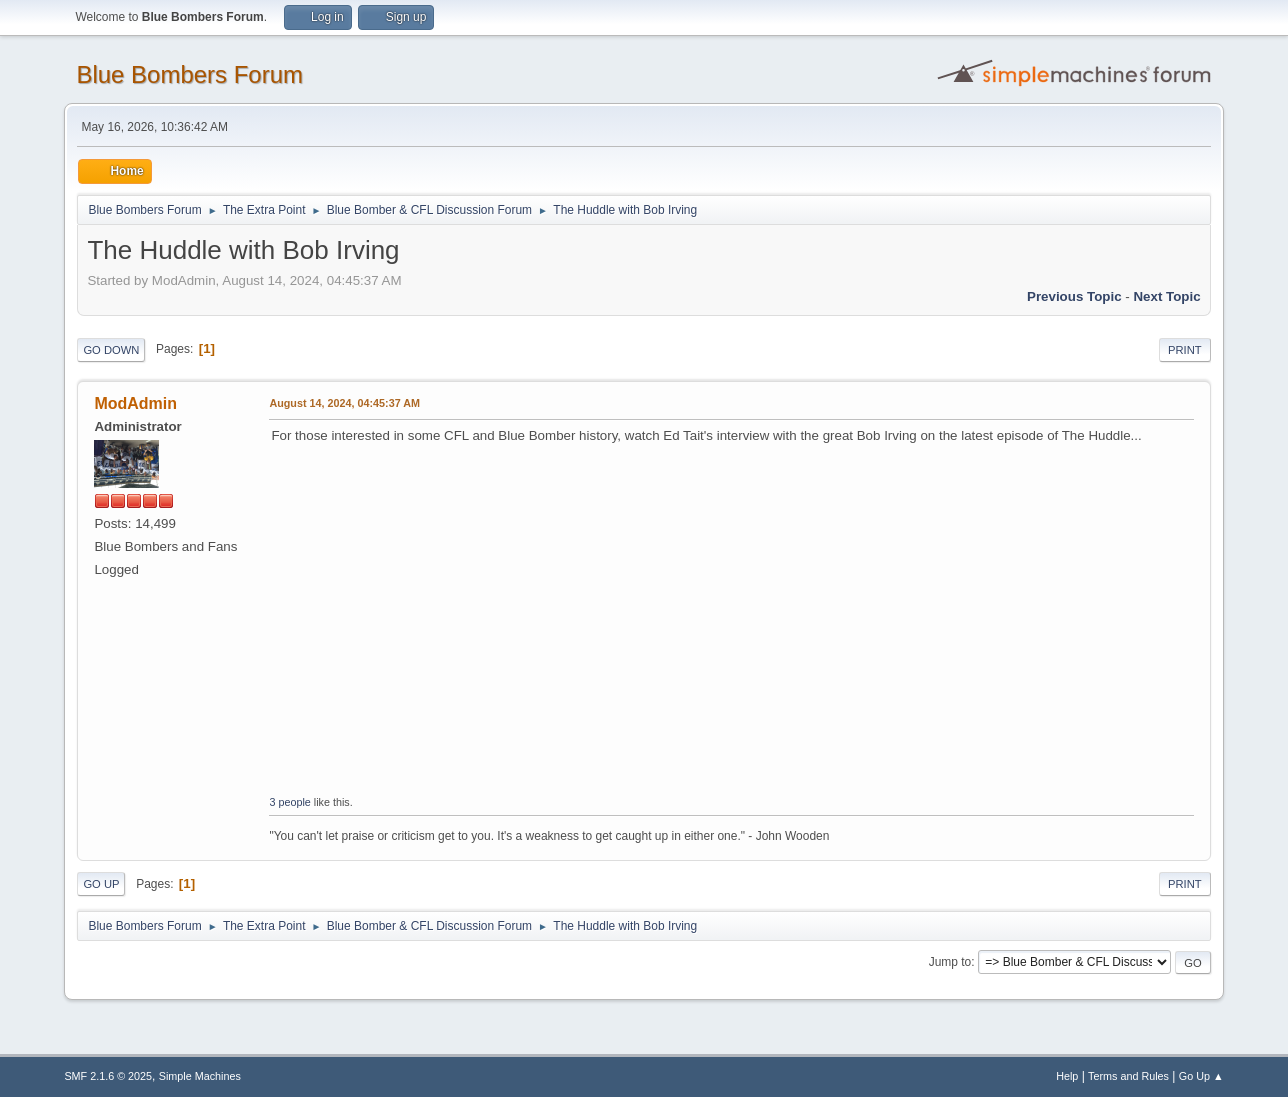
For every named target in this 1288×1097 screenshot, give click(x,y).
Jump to (950, 962)
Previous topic (1074, 296)
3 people (289, 802)
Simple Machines (200, 1076)
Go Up (101, 884)
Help (1067, 1076)
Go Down (111, 350)
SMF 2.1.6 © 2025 (108, 1076)
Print (1185, 350)
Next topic (1166, 296)
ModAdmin (135, 403)
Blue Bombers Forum (189, 74)
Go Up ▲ (1201, 1076)
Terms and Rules (1128, 1076)
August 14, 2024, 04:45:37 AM (344, 403)
